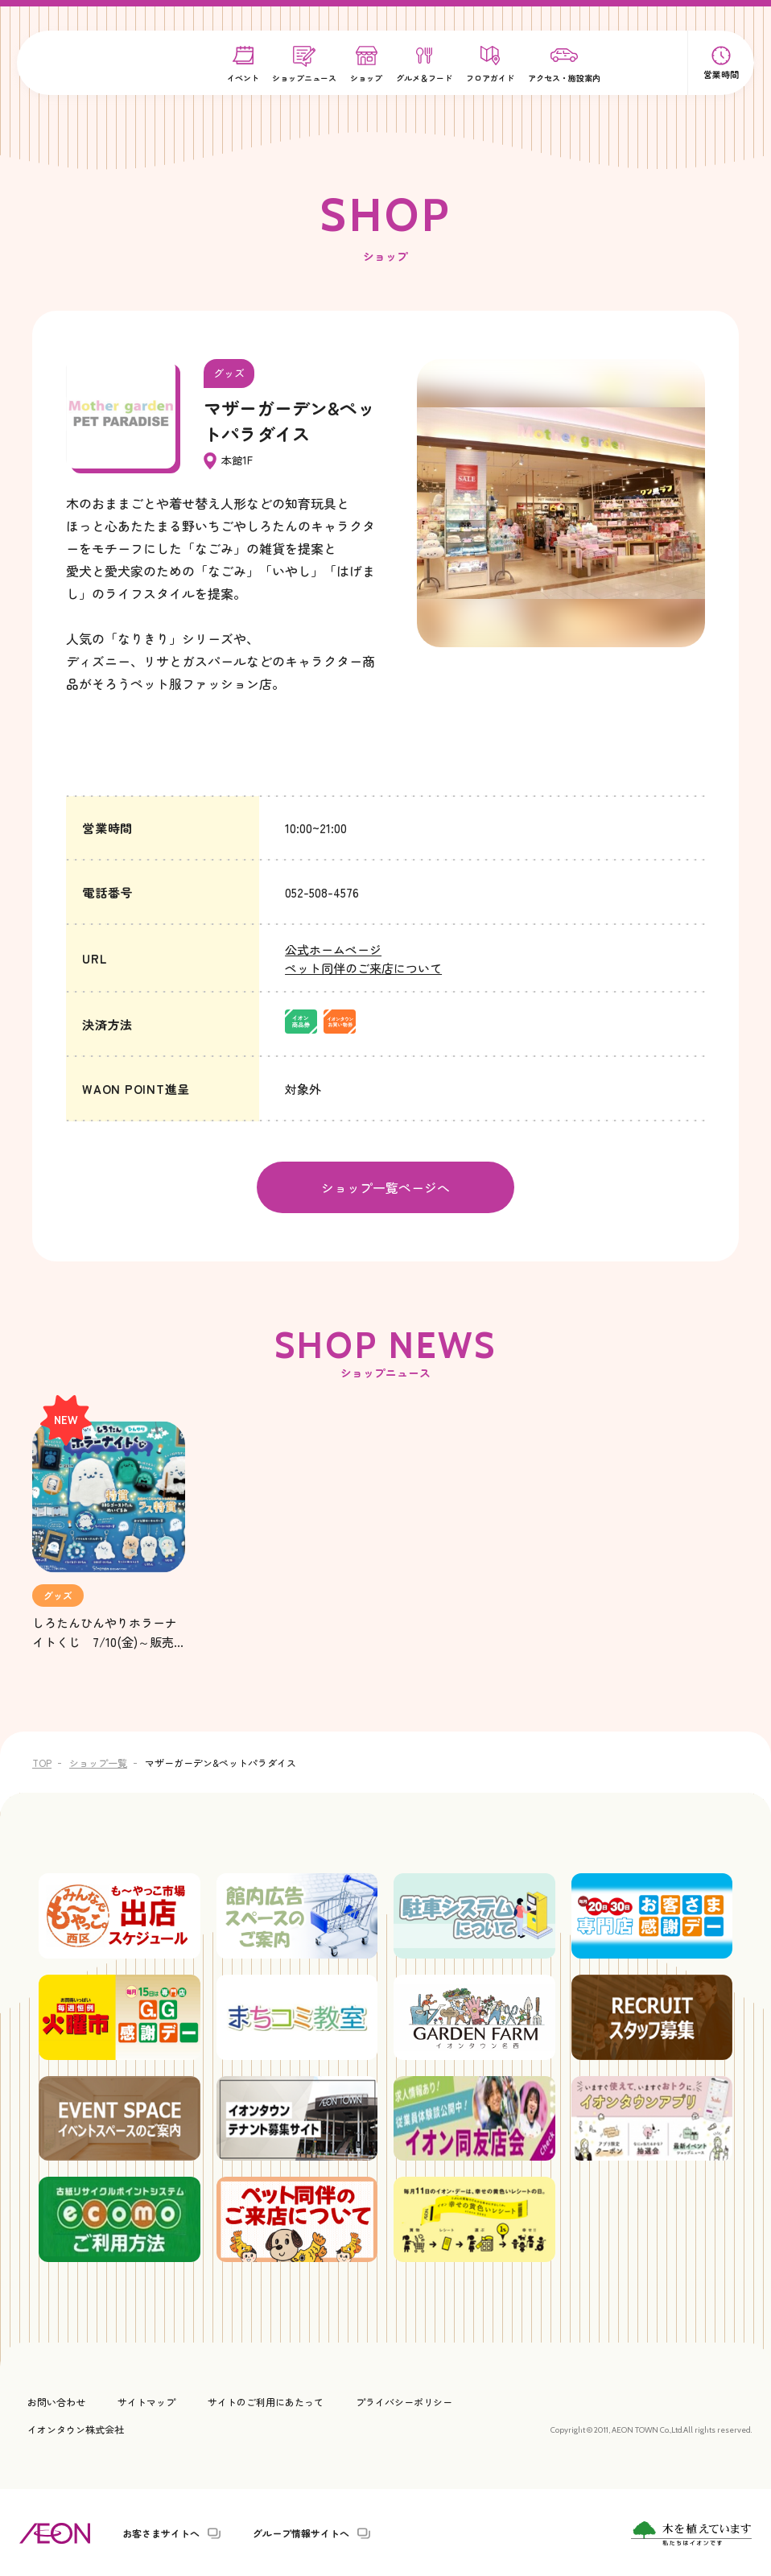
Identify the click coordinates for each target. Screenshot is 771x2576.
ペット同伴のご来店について (363, 968)
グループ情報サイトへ (301, 2531)
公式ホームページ (333, 949)
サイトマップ (146, 2400)
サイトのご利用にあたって (266, 2400)
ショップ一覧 (98, 1761)
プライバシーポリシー (404, 2400)
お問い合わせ (56, 2400)
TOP (42, 1761)
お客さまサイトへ (161, 2531)
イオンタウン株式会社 (75, 2427)
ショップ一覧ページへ (385, 1187)
